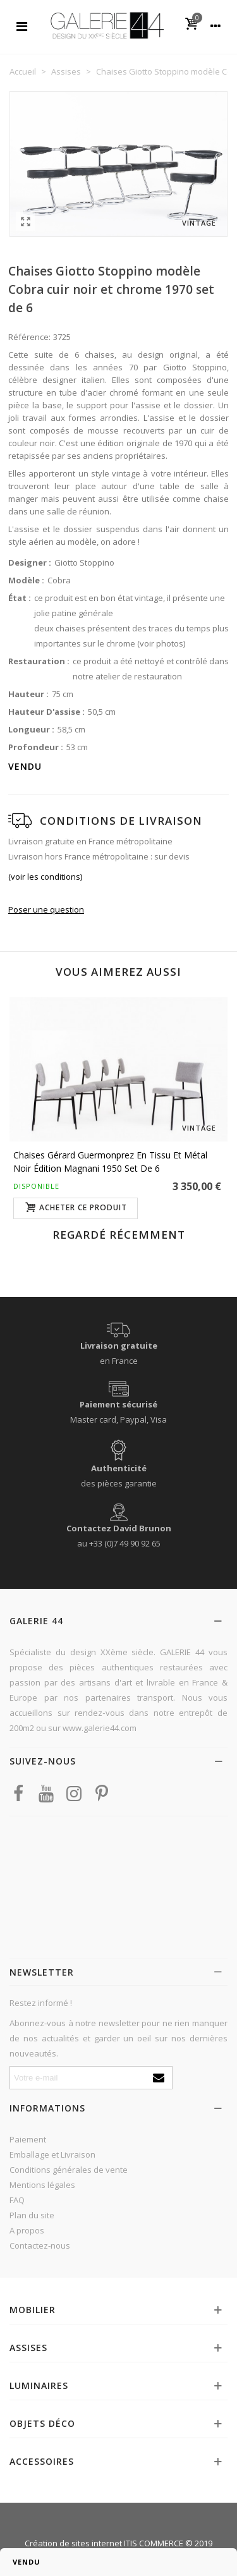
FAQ (17, 2200)
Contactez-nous (39, 2245)
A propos (26, 2230)
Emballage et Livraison (52, 2154)
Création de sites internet (73, 2543)
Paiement (27, 2139)
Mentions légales (42, 2184)
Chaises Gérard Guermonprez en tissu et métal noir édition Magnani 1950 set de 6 (110, 1161)
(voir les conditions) (45, 876)
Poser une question (46, 909)
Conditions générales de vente (68, 2169)
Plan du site (31, 2215)
